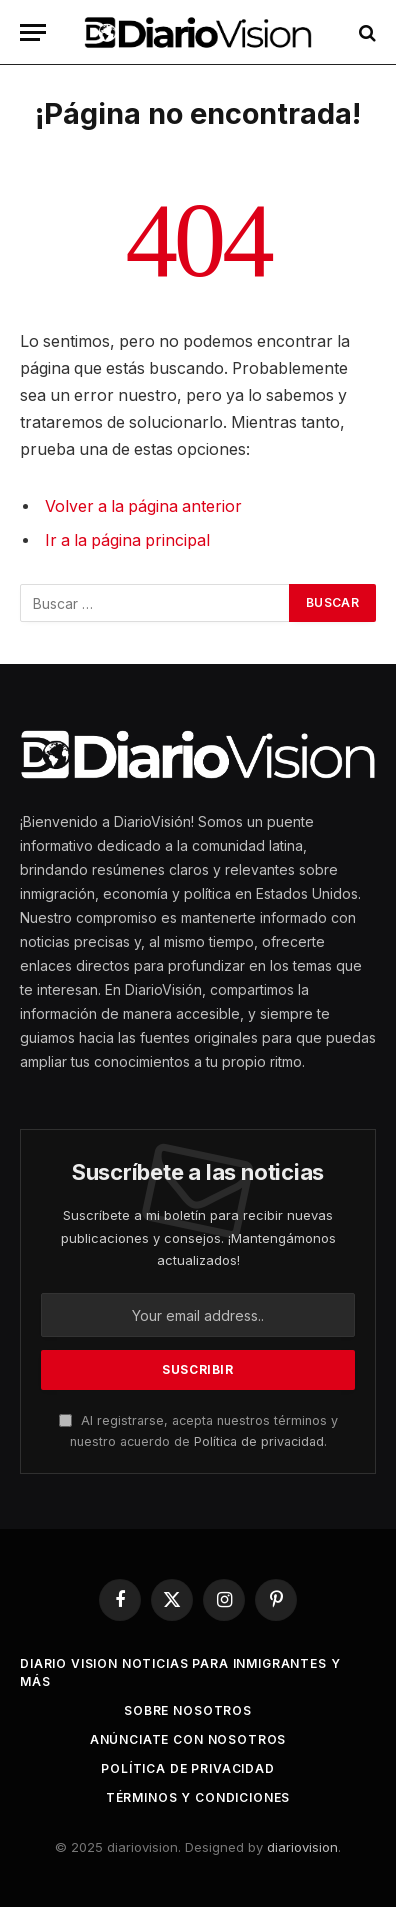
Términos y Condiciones (198, 1797)
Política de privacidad (259, 1441)
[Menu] (33, 32)
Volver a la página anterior (143, 506)
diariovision (302, 1847)
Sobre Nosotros (188, 1710)
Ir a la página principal (127, 540)
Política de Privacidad (187, 1768)
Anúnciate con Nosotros (188, 1739)
